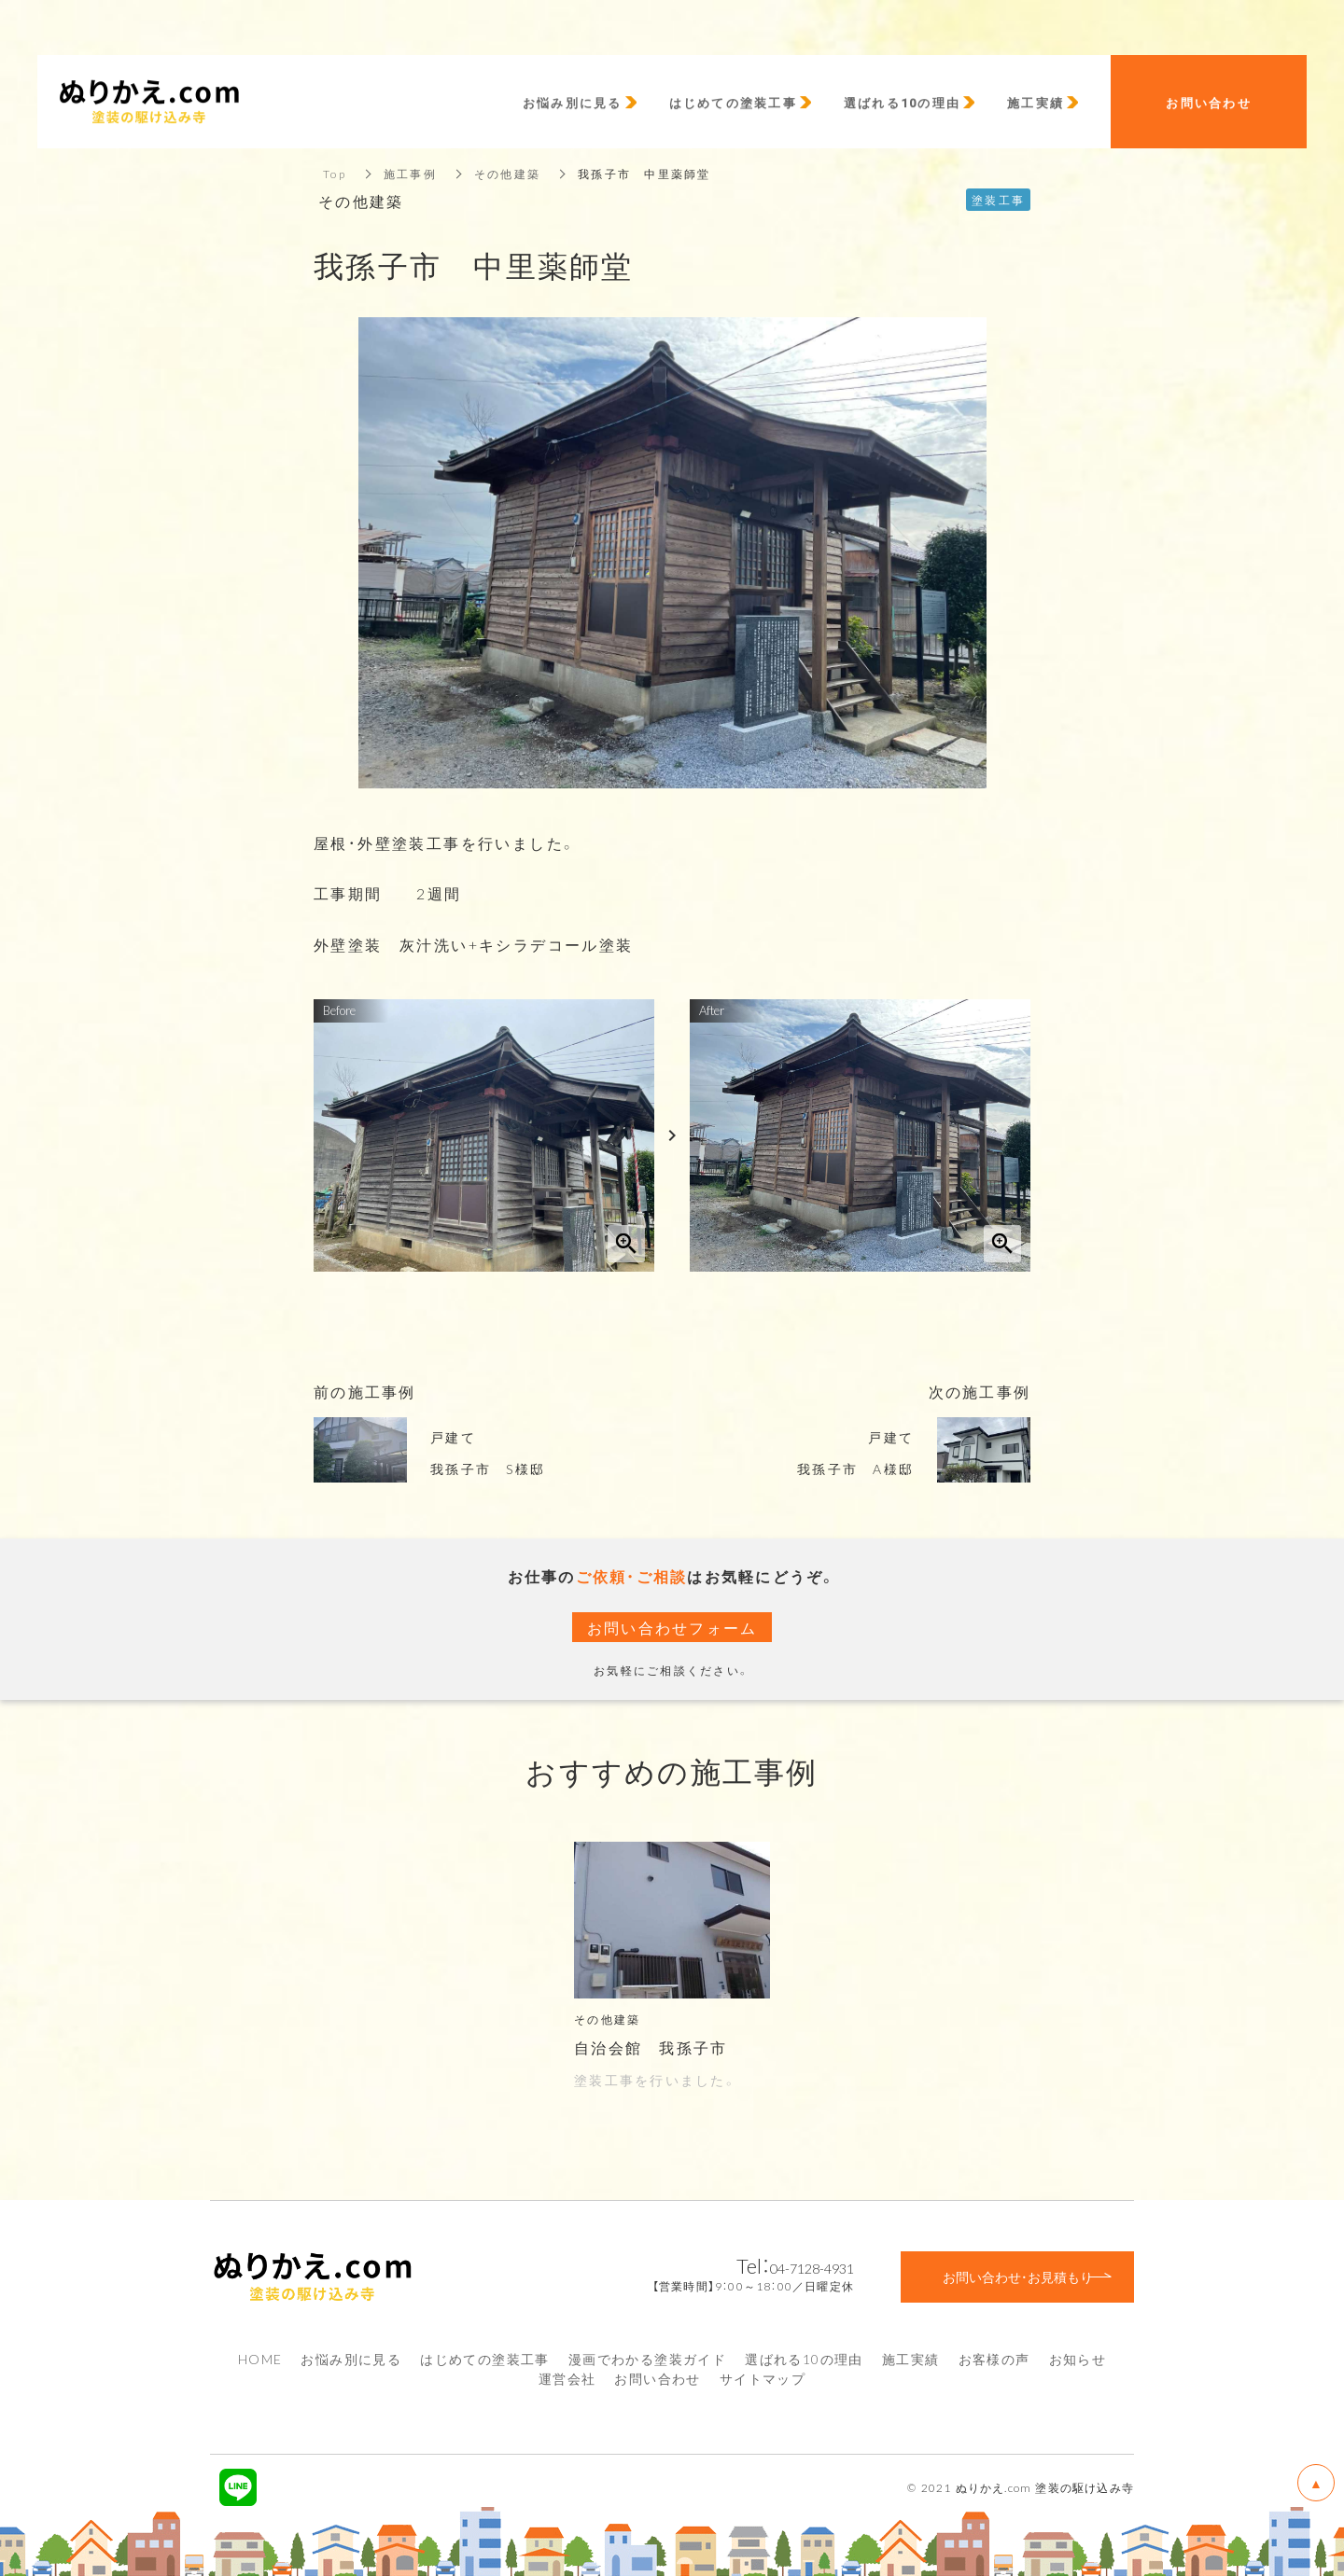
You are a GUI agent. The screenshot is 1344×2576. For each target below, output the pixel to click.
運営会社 (567, 2378)
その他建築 (507, 173)
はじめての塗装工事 (485, 2358)
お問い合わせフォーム (672, 1627)
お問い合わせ (657, 2378)
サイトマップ (762, 2378)
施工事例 (410, 173)
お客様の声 (994, 2358)
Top (334, 173)
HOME (260, 2358)
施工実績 (911, 2358)
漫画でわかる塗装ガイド (647, 2358)
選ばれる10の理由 (804, 2358)
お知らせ (1078, 2358)
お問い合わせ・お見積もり (1018, 2276)
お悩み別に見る (351, 2358)
